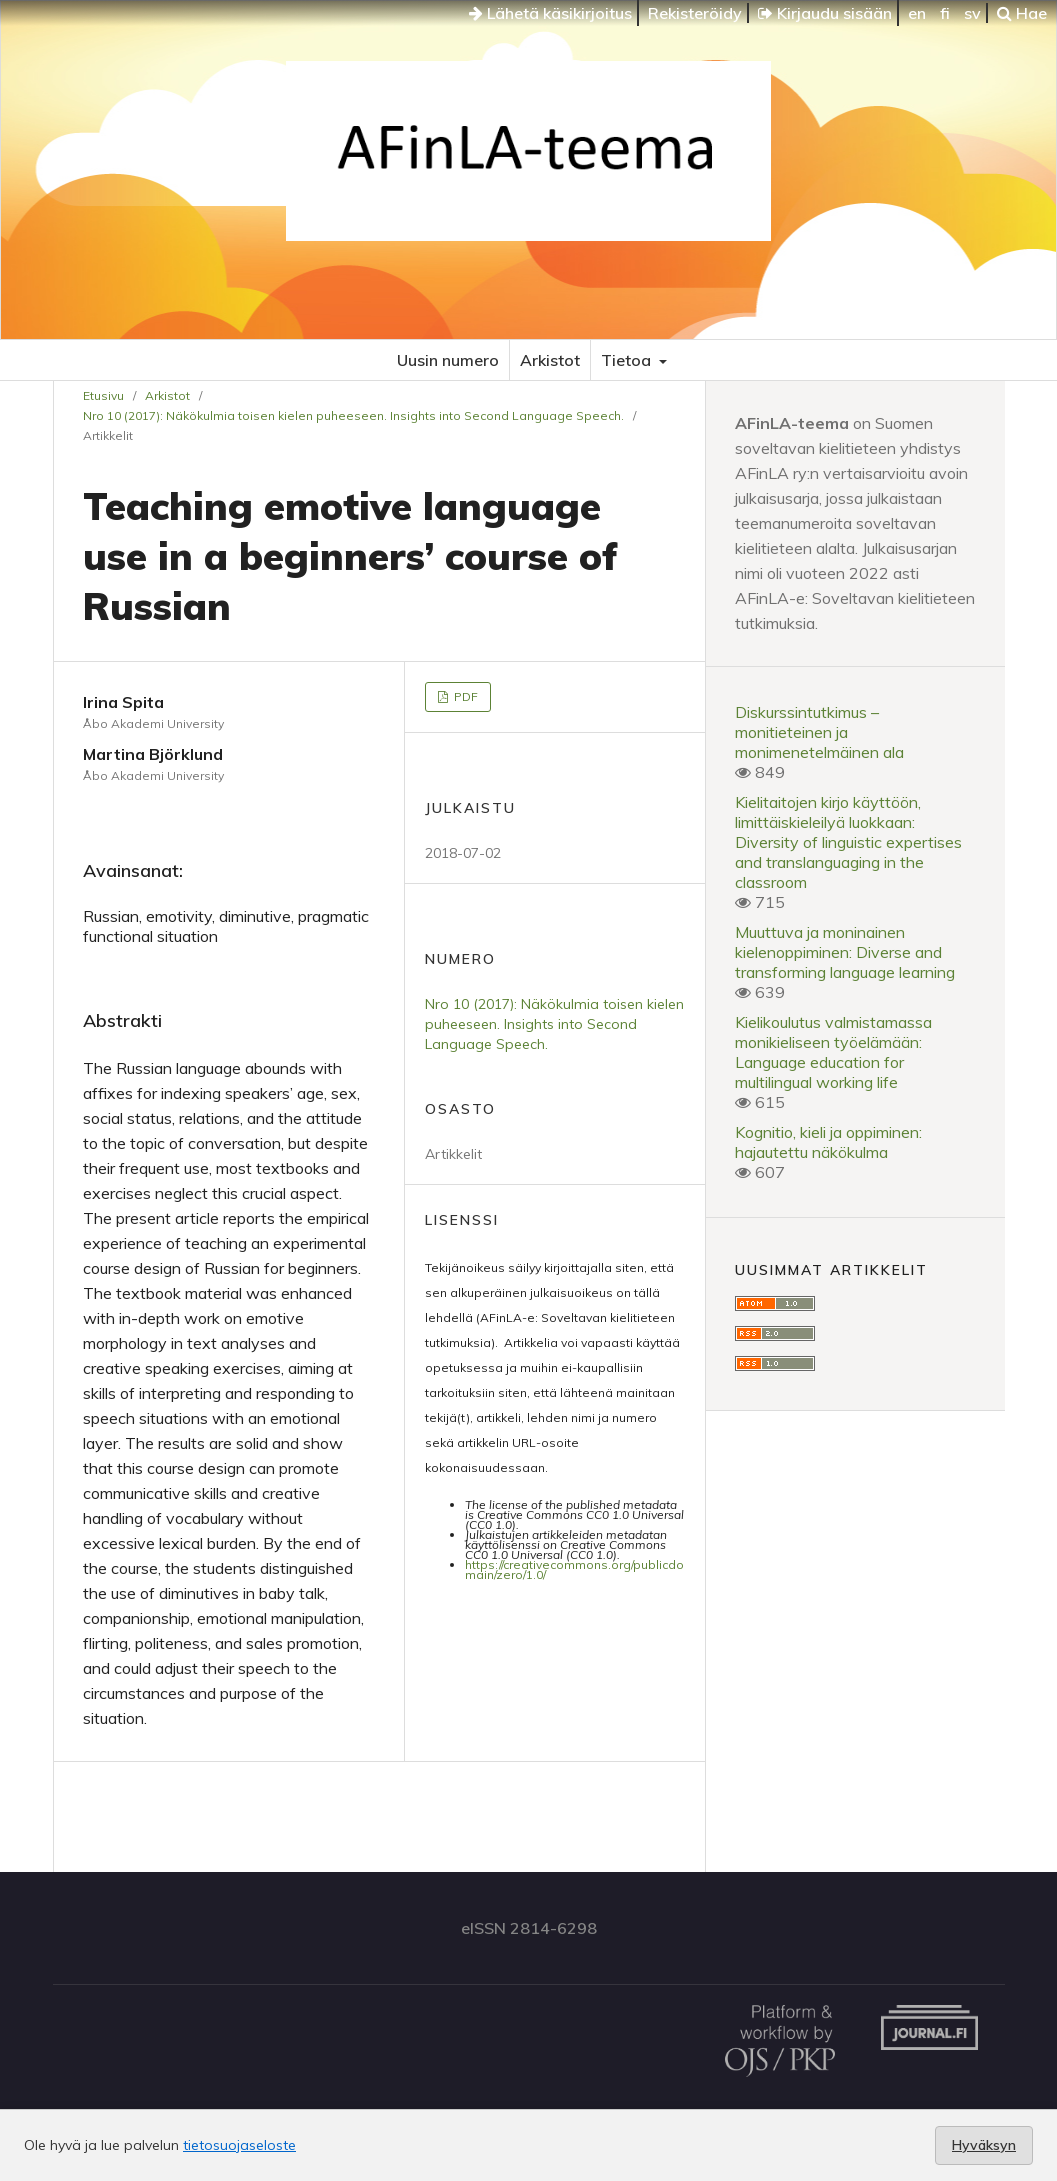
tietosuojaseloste (239, 2145)
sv (972, 13)
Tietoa (628, 360)
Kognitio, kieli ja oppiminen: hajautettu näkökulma (828, 1142)
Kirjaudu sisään (825, 13)
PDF (464, 696)
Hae (1022, 13)
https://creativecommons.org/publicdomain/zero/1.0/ (574, 1569)
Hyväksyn (984, 2145)
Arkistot (550, 360)
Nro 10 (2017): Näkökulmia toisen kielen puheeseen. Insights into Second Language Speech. (353, 415)
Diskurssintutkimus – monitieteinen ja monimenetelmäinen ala (819, 732)
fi (945, 13)
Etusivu (103, 395)
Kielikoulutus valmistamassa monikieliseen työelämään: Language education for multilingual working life (833, 1052)
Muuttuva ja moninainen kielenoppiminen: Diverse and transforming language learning (845, 952)
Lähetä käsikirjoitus (550, 13)
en (917, 13)
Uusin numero (448, 360)
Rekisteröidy (695, 13)
